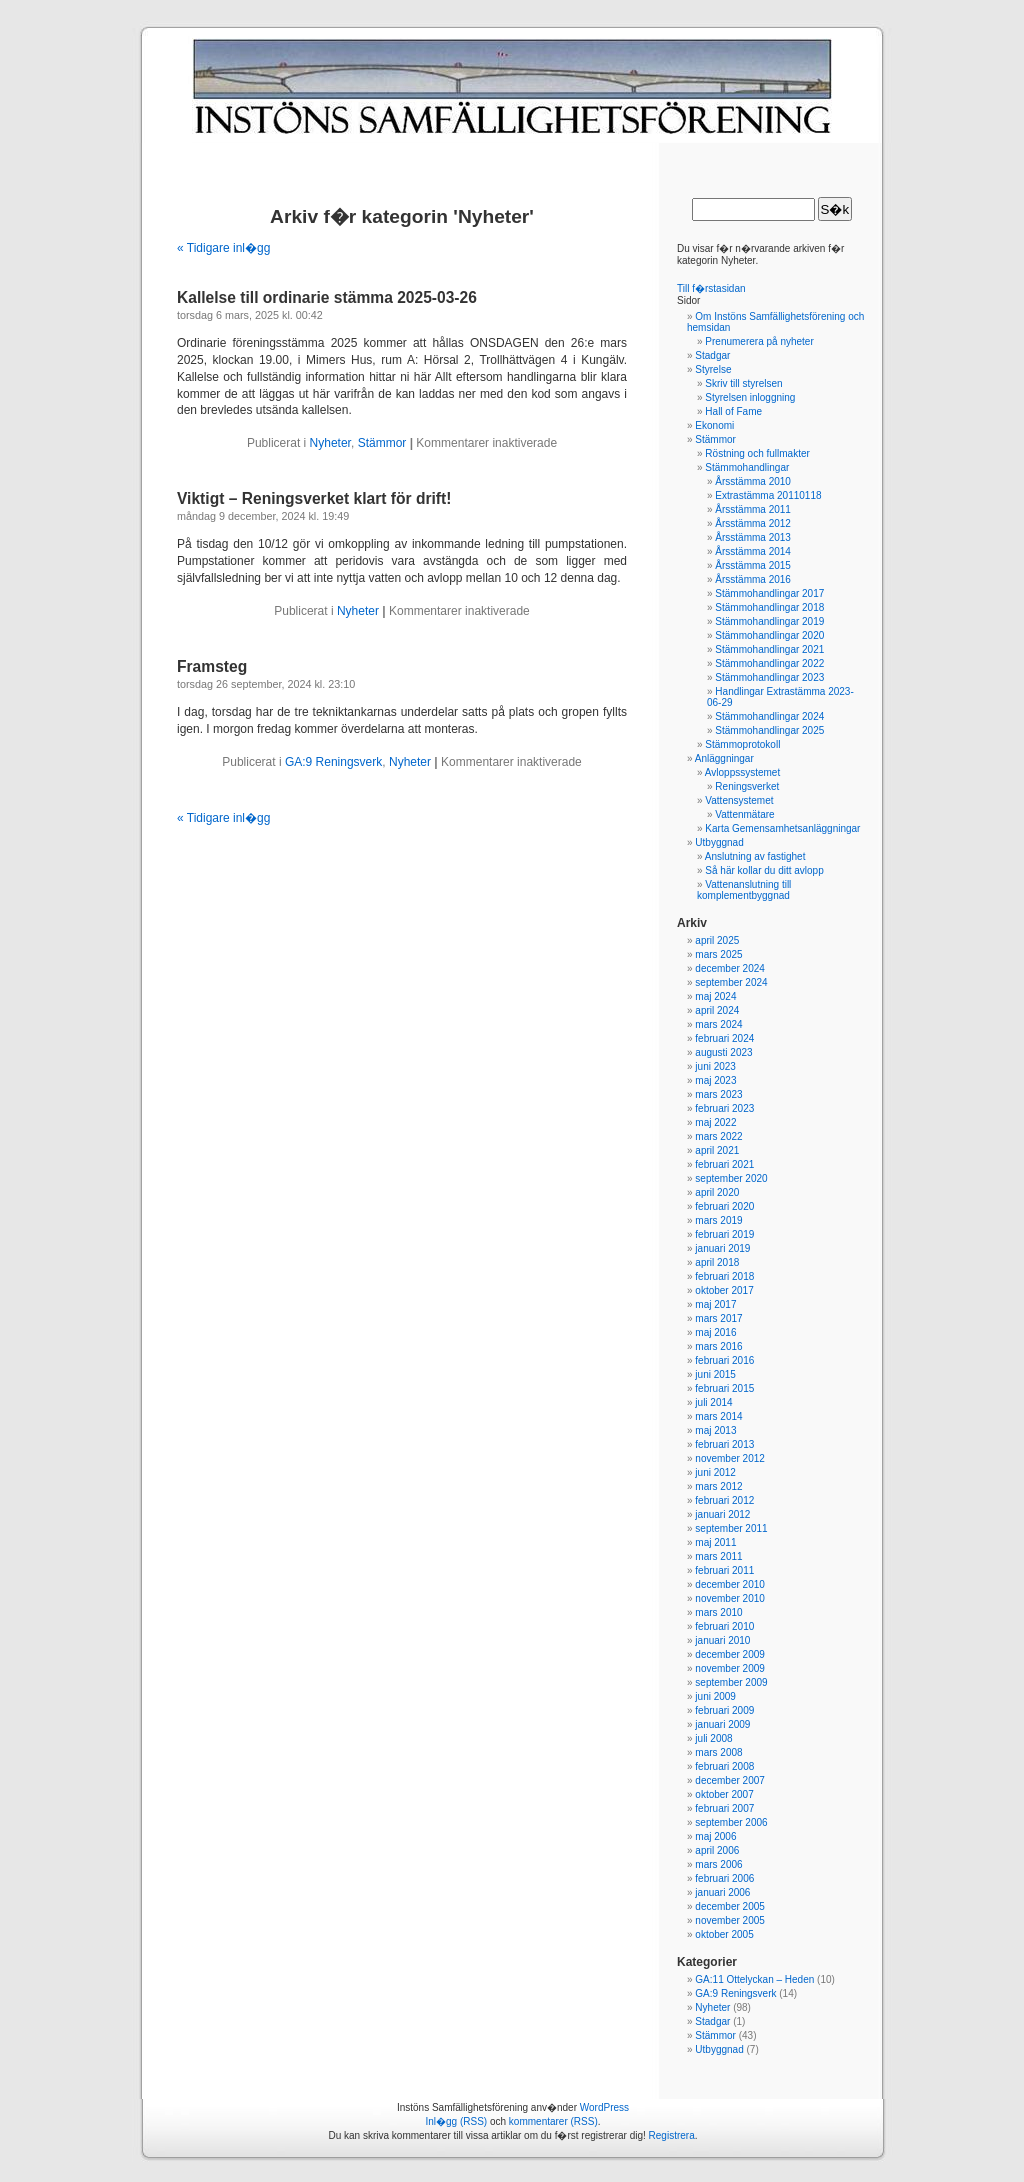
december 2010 (730, 1584)
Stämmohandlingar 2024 (769, 716)
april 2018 (717, 1262)
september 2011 (731, 1528)
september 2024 (731, 982)
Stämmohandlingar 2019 (769, 621)
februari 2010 (724, 1626)
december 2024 (730, 968)
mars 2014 (718, 1416)
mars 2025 (718, 954)
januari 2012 (722, 1514)
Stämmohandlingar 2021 (769, 649)
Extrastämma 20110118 (768, 495)
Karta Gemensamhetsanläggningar (782, 828)
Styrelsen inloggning (750, 397)
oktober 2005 (724, 1934)
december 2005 (730, 1906)
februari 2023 (724, 1108)
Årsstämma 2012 (753, 523)
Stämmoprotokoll (742, 744)
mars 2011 (718, 1556)
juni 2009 (715, 1696)
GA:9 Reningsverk (333, 762)
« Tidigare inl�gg (223, 248)
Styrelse (713, 369)
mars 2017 (718, 1318)
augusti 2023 (723, 1052)
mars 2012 (718, 1486)
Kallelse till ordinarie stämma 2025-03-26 (327, 297)
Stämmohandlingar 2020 (769, 635)
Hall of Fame (733, 411)
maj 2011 (715, 1542)
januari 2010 (722, 1640)
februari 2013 (724, 1444)
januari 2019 (722, 1248)
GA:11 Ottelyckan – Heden (754, 1979)
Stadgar (712, 355)
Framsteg (212, 666)
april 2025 (717, 940)
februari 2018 (724, 1276)
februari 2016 (724, 1360)
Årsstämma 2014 (753, 551)
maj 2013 (715, 1430)
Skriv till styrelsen (743, 383)
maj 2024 (715, 996)
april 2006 (717, 1850)
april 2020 (717, 1192)
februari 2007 (724, 1808)
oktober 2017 (724, 1290)
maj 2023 (715, 1080)
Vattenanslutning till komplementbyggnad (744, 890)
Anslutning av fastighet (755, 856)
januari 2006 (722, 1892)
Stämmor (382, 443)
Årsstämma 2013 (753, 537)
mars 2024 (718, 1024)
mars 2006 (718, 1864)
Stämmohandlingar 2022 (769, 663)
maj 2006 (715, 1836)
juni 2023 (715, 1066)
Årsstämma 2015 (753, 565)
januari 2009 (722, 1724)
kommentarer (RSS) (553, 2121)
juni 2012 (715, 1472)
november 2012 (730, 1458)
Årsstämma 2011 (753, 509)
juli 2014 (713, 1402)
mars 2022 (718, 1136)
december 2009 (730, 1654)
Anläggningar (724, 758)
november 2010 (730, 1598)
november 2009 (730, 1668)
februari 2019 (724, 1234)
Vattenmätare (744, 814)
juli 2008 (713, 1738)
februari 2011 (724, 1570)
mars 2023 (718, 1094)
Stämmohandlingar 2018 (769, 607)
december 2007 (730, 1780)
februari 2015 (724, 1388)
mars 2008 (718, 1752)
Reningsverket (747, 786)
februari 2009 (724, 1710)
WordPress (604, 2107)
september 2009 (731, 1682)
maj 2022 (715, 1122)
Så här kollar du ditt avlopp (764, 870)
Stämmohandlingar (747, 467)
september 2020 (731, 1178)
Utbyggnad (719, 842)
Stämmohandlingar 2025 (769, 730)
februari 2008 (724, 1766)
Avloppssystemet (742, 772)
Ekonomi (714, 425)
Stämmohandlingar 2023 (769, 677)
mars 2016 (718, 1346)
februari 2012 (724, 1500)
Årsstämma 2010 (753, 481)
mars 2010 (718, 1612)
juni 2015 (715, 1374)
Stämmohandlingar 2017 (769, 593)
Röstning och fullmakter (757, 453)
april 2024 (717, 1010)
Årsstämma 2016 (753, 579)
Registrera (672, 2135)
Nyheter (330, 443)
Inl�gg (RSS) (456, 2121)
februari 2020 (724, 1206)
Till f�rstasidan (711, 288)
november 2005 (730, 1920)
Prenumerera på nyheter (759, 341)
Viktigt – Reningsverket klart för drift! (314, 498)
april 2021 (717, 1150)
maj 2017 (715, 1304)
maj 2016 (715, 1332)
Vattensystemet (739, 800)
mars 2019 (718, 1220)
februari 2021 (724, 1164)
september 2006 (731, 1822)
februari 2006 (724, 1878)
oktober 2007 (724, 1794)
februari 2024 (724, 1038)
